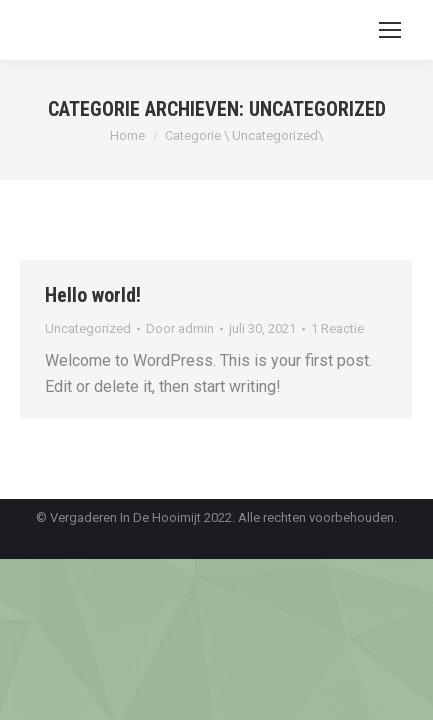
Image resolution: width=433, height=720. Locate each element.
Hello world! (93, 295)
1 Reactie (337, 328)
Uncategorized (88, 328)
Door (180, 328)
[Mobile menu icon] (390, 30)
